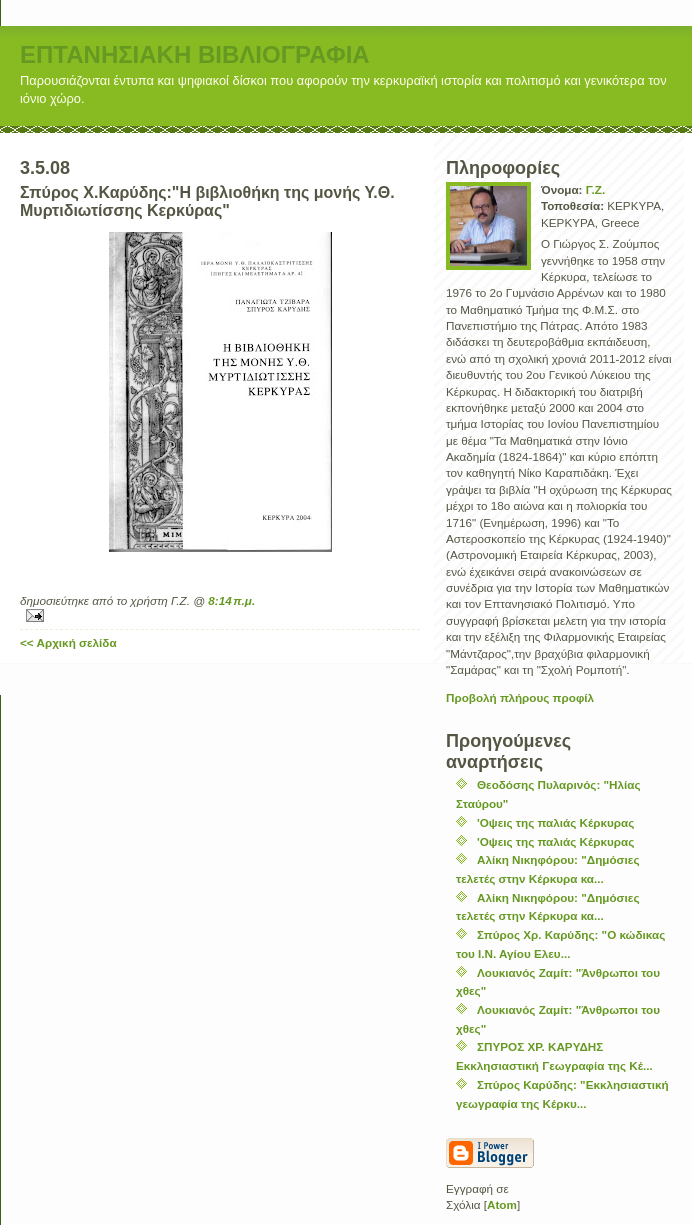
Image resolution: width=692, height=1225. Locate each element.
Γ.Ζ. (595, 189)
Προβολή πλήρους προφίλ (520, 697)
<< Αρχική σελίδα (68, 642)
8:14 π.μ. (231, 600)
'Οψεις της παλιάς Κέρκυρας (555, 822)
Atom (502, 1204)
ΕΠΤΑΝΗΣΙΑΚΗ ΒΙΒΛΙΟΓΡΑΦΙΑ (195, 54)
